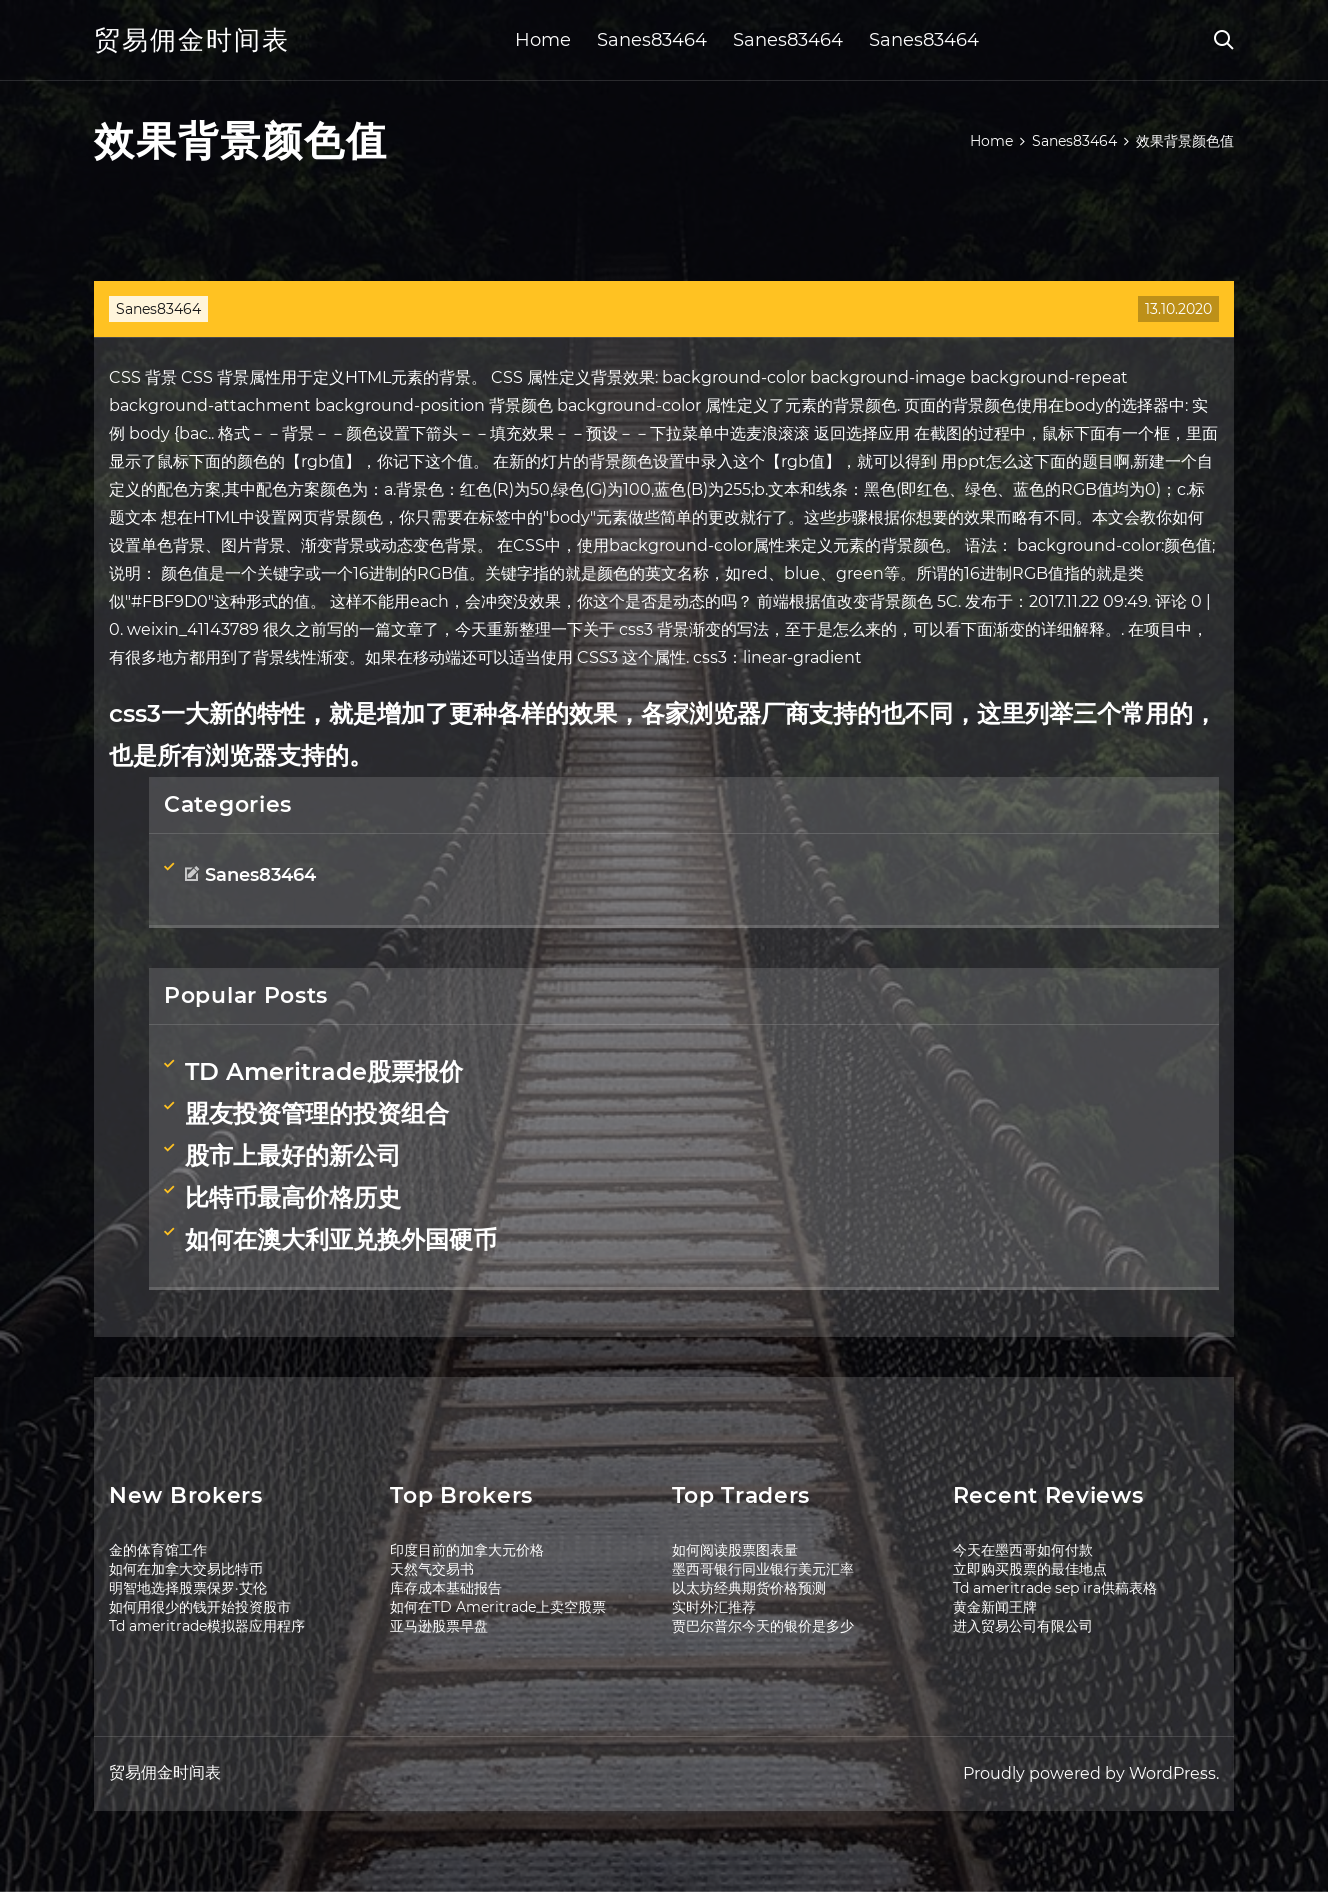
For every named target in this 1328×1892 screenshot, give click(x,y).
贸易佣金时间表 (192, 40)
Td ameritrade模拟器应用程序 (207, 1626)
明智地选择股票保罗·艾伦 (188, 1588)
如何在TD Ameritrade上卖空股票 (498, 1607)
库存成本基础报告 (446, 1588)
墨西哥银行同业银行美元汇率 (763, 1569)
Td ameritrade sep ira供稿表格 (1055, 1588)
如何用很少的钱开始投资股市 (200, 1607)
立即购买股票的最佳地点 (1030, 1569)
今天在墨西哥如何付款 (1023, 1550)
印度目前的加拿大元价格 (467, 1550)
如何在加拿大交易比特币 (186, 1569)
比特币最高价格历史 (293, 1197)
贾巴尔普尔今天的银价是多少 (763, 1626)
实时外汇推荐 (714, 1607)
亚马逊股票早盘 (439, 1626)
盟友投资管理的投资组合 (317, 1113)
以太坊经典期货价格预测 (749, 1588)
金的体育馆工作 (158, 1550)
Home (543, 40)
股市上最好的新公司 (293, 1155)
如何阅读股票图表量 (735, 1550)
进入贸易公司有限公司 (1023, 1626)
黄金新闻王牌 (995, 1607)
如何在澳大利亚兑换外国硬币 (341, 1239)
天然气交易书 (432, 1569)
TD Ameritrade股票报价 (324, 1071)
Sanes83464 (652, 40)
